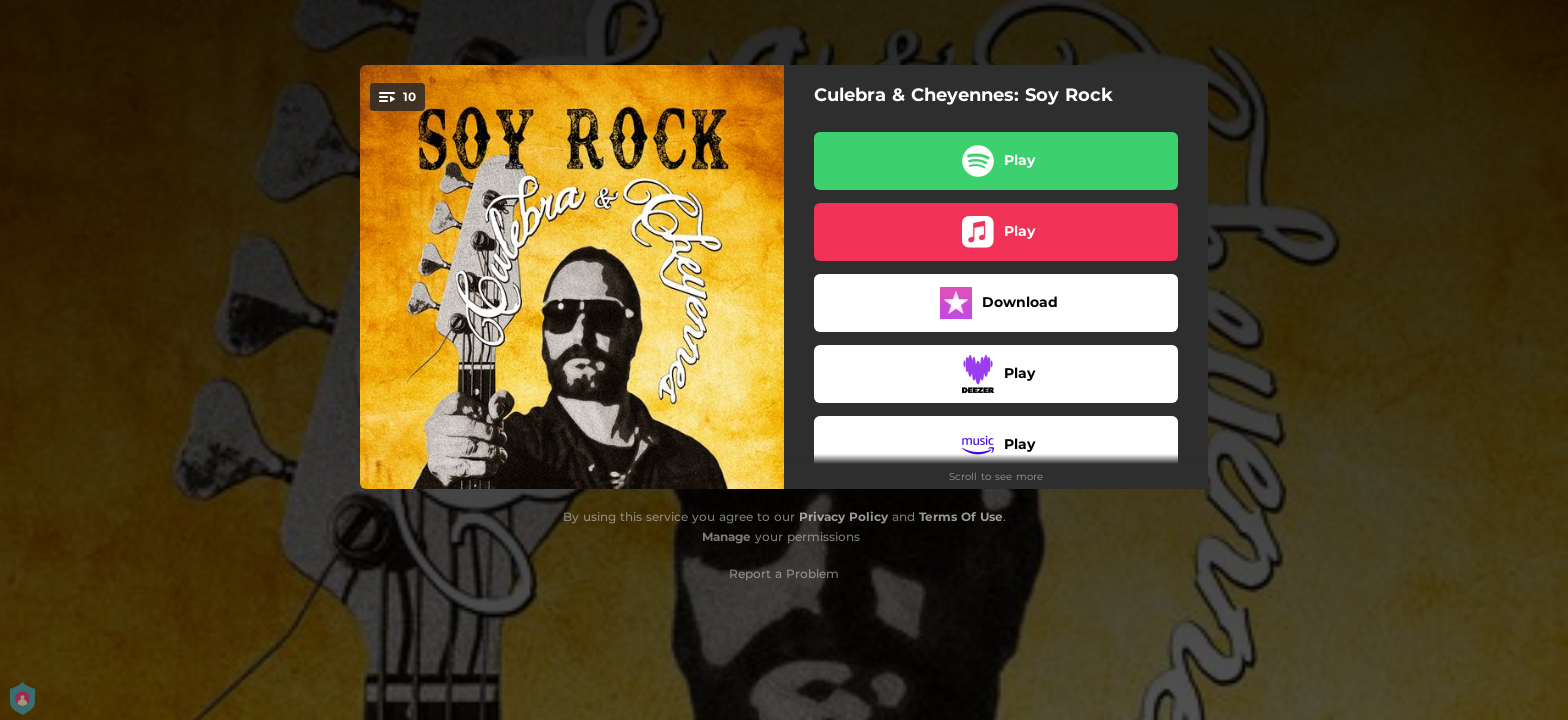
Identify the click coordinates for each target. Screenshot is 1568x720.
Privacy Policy (843, 516)
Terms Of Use (961, 516)
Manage (726, 536)
